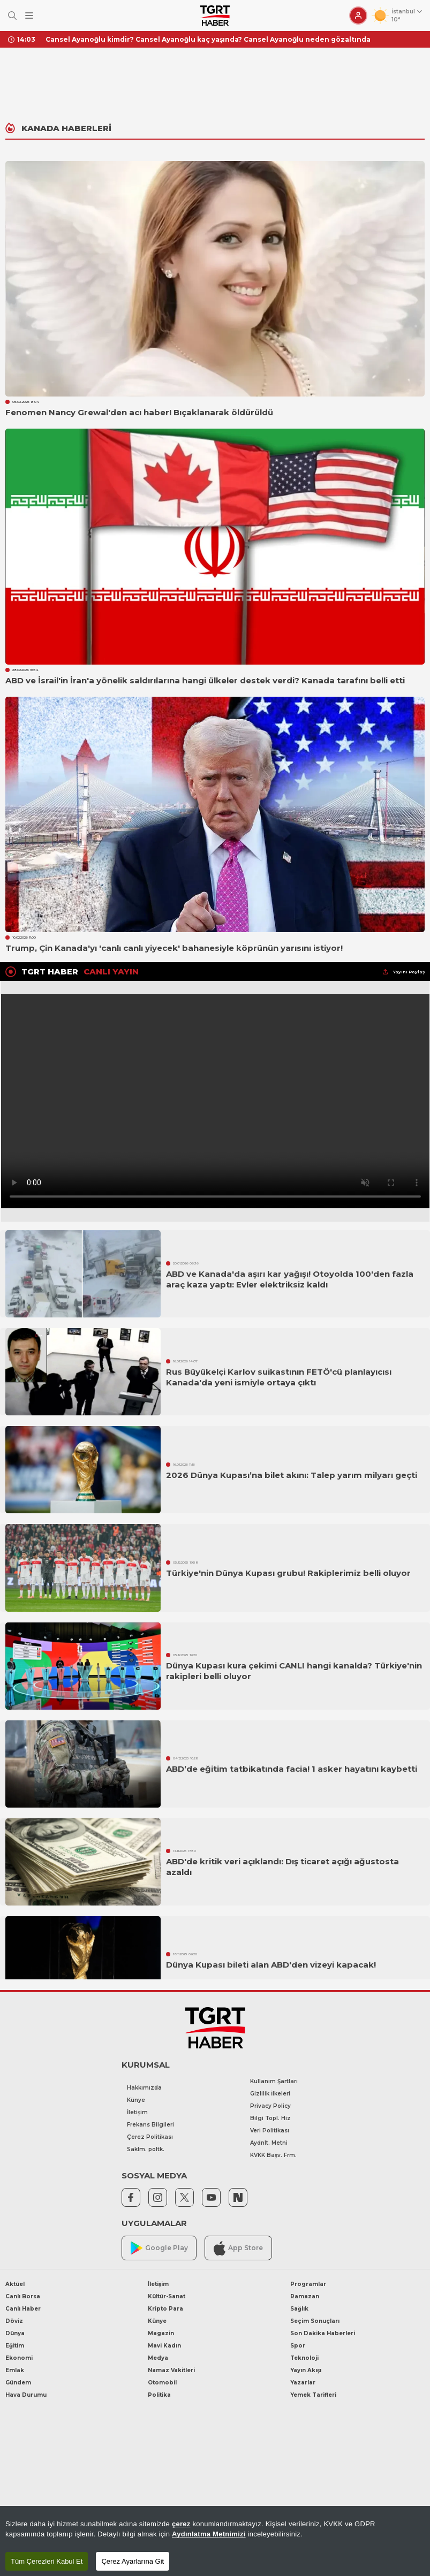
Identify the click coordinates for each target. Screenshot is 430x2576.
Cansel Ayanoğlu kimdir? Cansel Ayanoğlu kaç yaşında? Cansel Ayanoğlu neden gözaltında (208, 39)
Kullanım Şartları (274, 2081)
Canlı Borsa (22, 2296)
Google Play (159, 2248)
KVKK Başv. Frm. (273, 2155)
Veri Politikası (269, 2130)
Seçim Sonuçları (315, 2321)
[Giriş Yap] (358, 15)
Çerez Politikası (150, 2136)
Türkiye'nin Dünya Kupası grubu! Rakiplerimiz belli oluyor (288, 1573)
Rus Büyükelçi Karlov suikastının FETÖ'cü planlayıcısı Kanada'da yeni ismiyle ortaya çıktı (278, 1377)
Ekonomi (19, 2357)
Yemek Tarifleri (313, 2394)
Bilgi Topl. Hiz (270, 2118)
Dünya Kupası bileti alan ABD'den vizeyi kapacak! (271, 1965)
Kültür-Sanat (166, 2296)
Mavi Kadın (164, 2345)
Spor (297, 2345)
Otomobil (162, 2382)
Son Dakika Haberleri (322, 2333)
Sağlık (299, 2308)
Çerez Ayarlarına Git (132, 2561)
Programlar (308, 2284)
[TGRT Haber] (215, 15)
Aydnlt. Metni (269, 2142)
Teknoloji (304, 2357)
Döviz (14, 2321)
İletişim (137, 2112)
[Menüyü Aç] (29, 15)
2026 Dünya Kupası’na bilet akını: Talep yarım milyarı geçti (291, 1475)
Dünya (15, 2333)
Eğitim (14, 2345)
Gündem (18, 2382)
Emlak (14, 2370)
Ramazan (304, 2296)
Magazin (161, 2333)
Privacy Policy (270, 2105)
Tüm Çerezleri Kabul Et (46, 2561)
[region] (215, 2541)
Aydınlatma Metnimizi (209, 2534)
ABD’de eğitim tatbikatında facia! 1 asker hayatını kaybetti (291, 1769)
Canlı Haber (23, 2308)
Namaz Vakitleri (171, 2370)
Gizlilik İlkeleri (270, 2093)
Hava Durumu (26, 2394)
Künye (136, 2100)
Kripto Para (165, 2308)
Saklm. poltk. (145, 2149)
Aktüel (15, 2284)
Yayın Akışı (305, 2370)
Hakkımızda (144, 2087)
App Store (238, 2248)
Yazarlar (302, 2382)
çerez (181, 2524)
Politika (159, 2394)
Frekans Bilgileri (150, 2124)
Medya (158, 2357)
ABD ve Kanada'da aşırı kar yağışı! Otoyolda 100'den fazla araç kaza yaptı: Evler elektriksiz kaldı (289, 1279)
